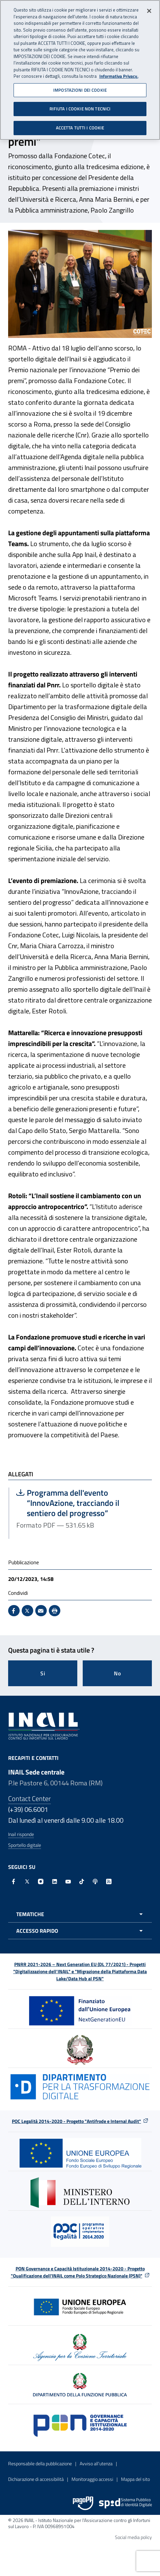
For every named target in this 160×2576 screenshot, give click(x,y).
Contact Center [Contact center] (29, 1798)
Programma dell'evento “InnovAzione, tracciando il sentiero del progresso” (80, 1503)
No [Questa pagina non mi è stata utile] (117, 1673)
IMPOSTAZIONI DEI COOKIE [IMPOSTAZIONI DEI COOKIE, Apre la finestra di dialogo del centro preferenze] (80, 88)
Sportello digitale (24, 1845)
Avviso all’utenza (96, 2463)
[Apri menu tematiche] (80, 1914)
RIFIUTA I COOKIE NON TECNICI (80, 106)
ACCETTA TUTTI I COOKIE (80, 125)
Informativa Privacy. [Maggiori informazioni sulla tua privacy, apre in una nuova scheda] (118, 74)
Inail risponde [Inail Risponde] (21, 1834)
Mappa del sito (135, 2479)
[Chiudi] (149, 8)
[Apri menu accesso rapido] (80, 1931)
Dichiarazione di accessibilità (36, 2479)
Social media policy (133, 2537)
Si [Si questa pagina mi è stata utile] (42, 1673)
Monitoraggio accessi (92, 2479)
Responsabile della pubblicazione (40, 2463)
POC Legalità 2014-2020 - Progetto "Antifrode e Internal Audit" (76, 2121)
